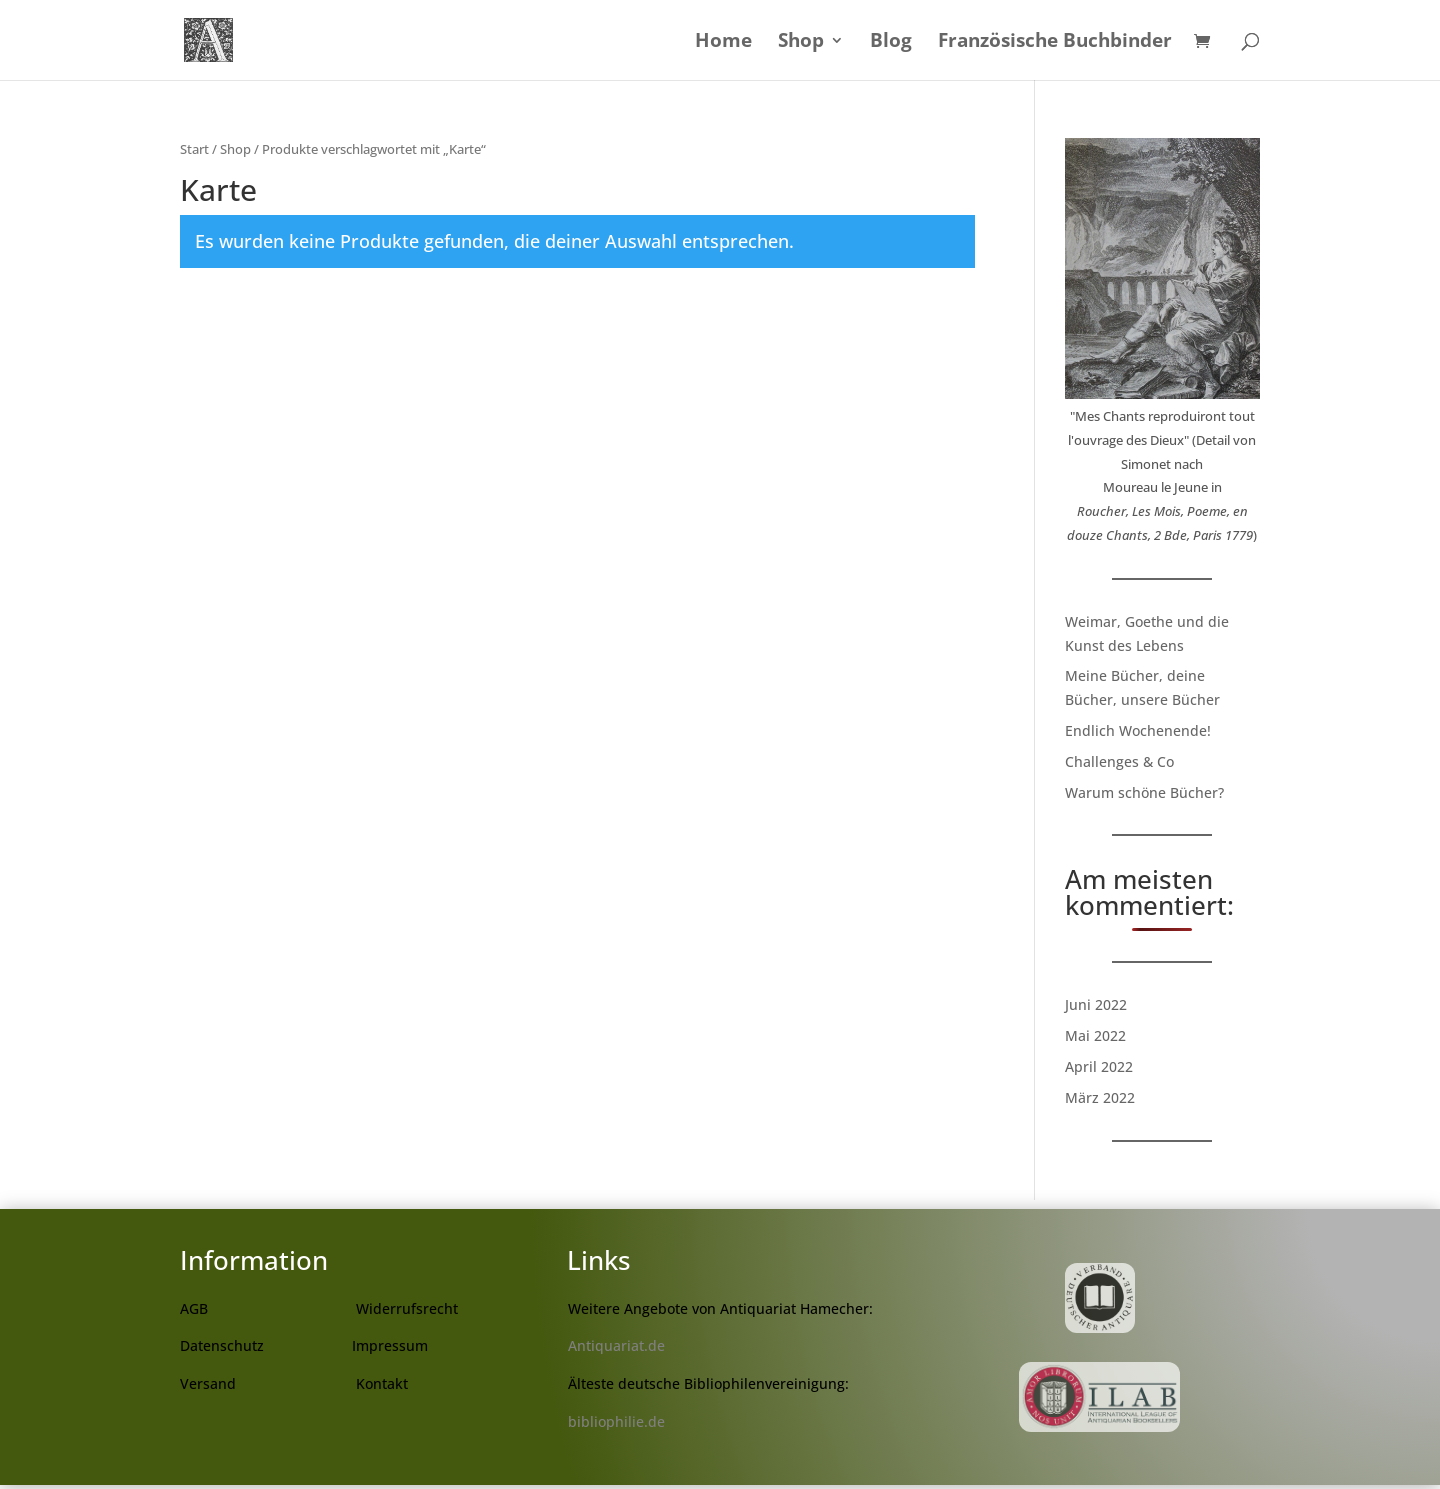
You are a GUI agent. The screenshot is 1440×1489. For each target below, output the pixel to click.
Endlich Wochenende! (1138, 730)
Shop (801, 43)
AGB (194, 1308)
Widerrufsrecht (407, 1308)
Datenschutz (222, 1345)
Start (194, 149)
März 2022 (1100, 1097)
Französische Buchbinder (1055, 43)
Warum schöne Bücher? (1144, 792)
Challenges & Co (1119, 761)
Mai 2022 (1095, 1035)
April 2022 (1099, 1066)
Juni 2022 (1096, 1004)
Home (723, 43)
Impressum (390, 1345)
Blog (891, 43)
